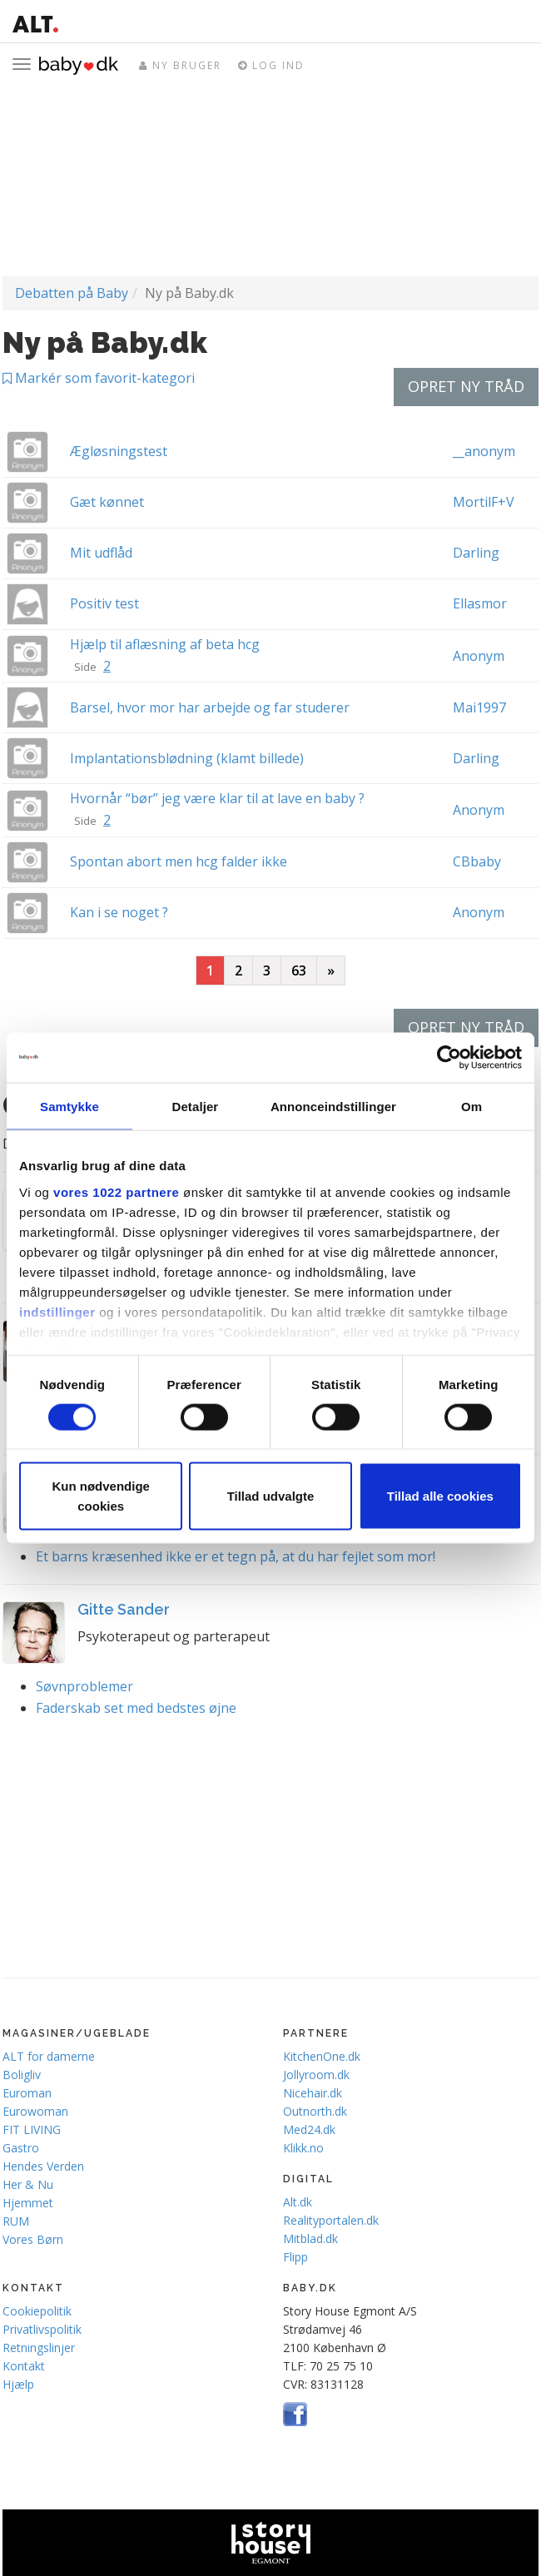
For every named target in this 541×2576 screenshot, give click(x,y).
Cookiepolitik (37, 2311)
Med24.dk (309, 2129)
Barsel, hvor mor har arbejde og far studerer (210, 707)
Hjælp (18, 2384)
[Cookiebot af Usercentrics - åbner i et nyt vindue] (449, 1057)
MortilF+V (483, 502)
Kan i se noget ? (119, 912)
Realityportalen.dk (331, 2220)
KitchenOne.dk (321, 2056)
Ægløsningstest (118, 451)
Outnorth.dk (315, 2111)
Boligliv (21, 2074)
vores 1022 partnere (116, 1191)
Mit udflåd (101, 552)
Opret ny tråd (466, 386)
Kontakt (23, 2366)
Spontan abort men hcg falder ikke (178, 861)
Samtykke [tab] (69, 1106)
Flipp (295, 2257)
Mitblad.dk (310, 2238)
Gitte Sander (123, 1609)
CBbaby (477, 861)
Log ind (271, 65)
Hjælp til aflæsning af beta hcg (165, 644)
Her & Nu (27, 2184)
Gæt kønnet (107, 502)
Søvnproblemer (84, 1686)
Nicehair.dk (312, 2093)
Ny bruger (180, 65)
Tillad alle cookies (440, 1496)
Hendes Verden (43, 2166)
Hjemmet (27, 2203)
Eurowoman (35, 2111)
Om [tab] (471, 1106)
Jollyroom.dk (316, 2074)
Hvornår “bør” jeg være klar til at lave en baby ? (217, 798)
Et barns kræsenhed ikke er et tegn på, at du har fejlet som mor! (235, 1556)
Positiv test (104, 603)
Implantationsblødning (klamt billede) (187, 758)
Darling (476, 552)
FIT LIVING (31, 2129)
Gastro (20, 2148)
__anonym (484, 451)
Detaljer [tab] (194, 1106)
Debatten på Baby (71, 293)
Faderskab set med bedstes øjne (136, 1708)
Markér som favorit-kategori (98, 378)
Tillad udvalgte (271, 1496)
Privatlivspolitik (42, 2329)
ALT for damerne (48, 2056)
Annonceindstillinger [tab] (333, 1106)
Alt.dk (297, 2202)
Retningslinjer (38, 2347)
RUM (15, 2221)
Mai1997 (479, 707)
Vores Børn (32, 2239)
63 (298, 970)
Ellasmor (480, 603)
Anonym (478, 656)
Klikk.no (303, 2148)
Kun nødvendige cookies (101, 1496)
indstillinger (57, 1311)
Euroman (27, 2093)
